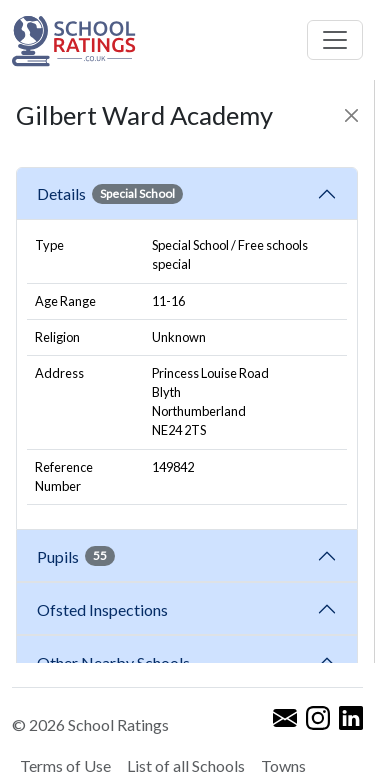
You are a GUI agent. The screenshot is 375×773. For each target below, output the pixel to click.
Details (110, 194)
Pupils (76, 556)
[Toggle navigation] (335, 40)
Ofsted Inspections (105, 609)
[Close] (351, 115)
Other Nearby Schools (116, 662)
